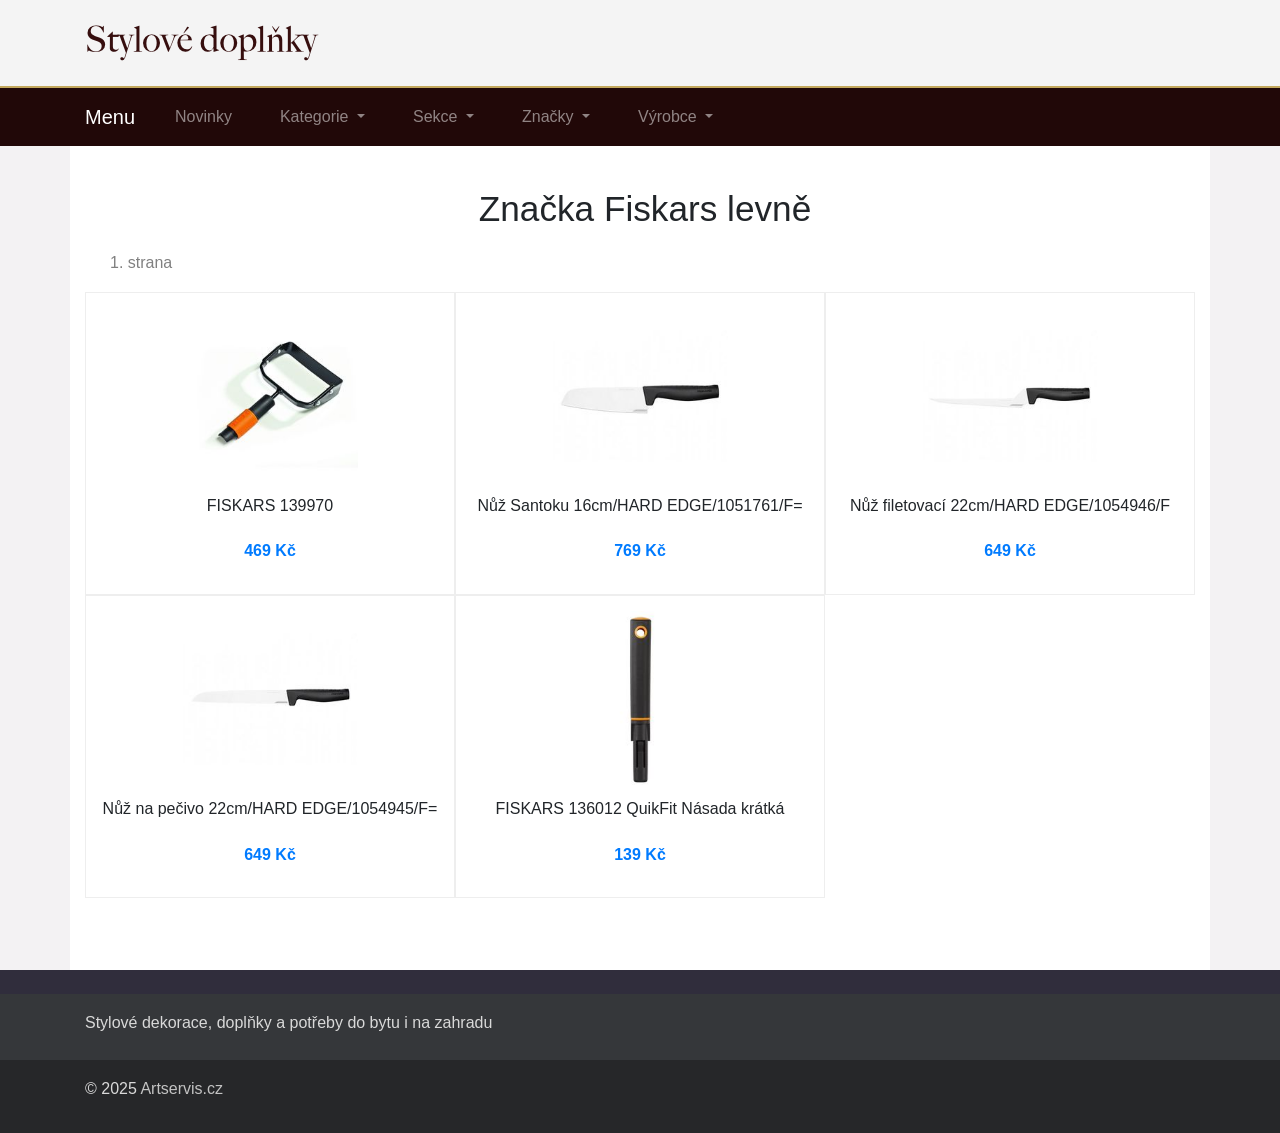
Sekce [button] (437, 116)
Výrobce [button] (669, 116)
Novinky (203, 116)
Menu (110, 117)
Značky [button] (550, 116)
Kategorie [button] (316, 116)
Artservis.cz (181, 1088)
